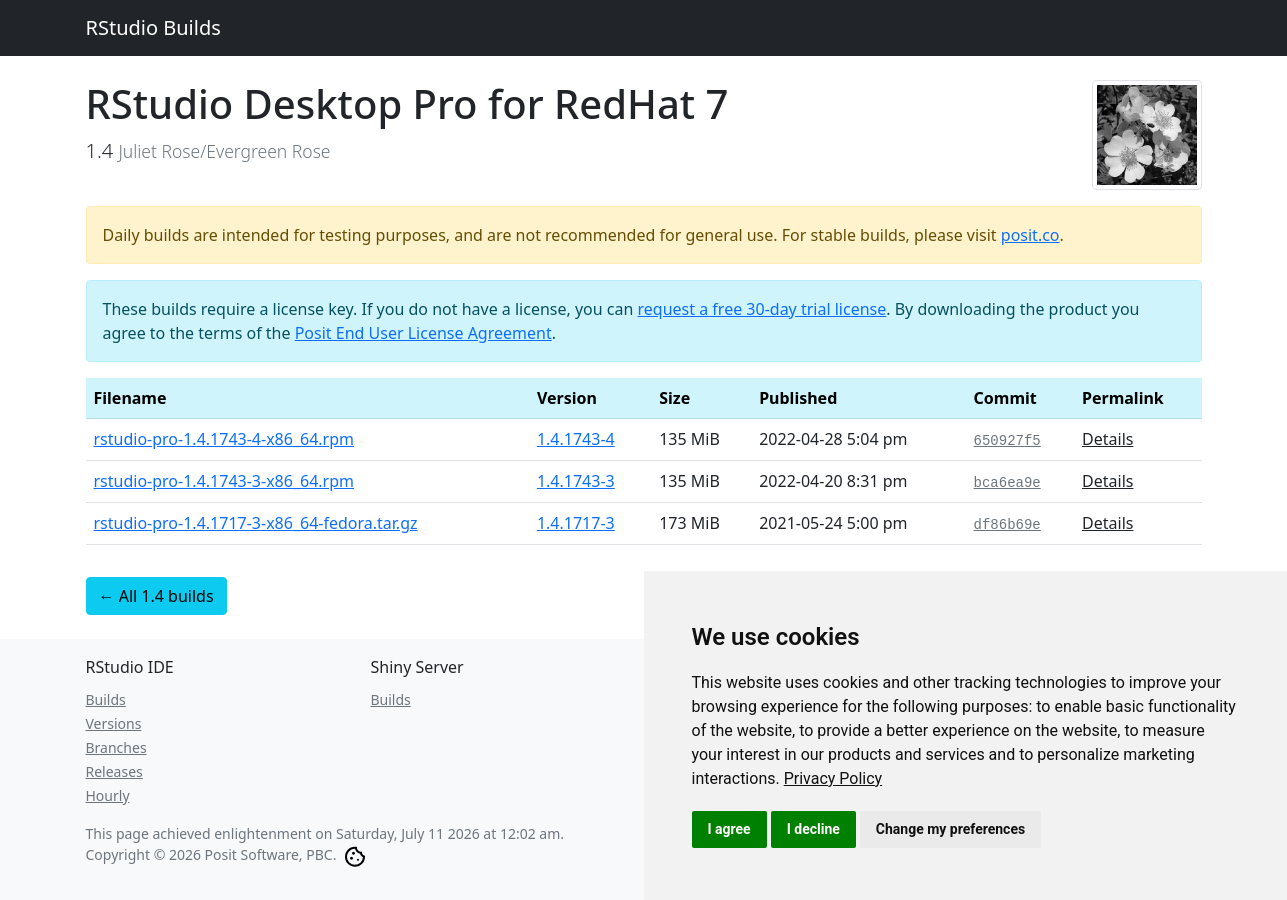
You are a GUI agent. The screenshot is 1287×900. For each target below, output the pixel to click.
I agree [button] (729, 829)
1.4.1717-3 (576, 523)
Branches (116, 747)
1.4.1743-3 (576, 481)
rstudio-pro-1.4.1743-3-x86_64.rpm (224, 481)
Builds (106, 699)
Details (1107, 439)
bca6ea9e (1007, 483)
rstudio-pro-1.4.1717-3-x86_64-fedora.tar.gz (256, 523)
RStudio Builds (153, 27)
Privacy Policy (833, 778)
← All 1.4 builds (156, 596)
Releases (114, 771)
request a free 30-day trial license (762, 309)
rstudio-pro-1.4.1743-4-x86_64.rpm (224, 439)
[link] (833, 778)
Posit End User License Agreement (423, 333)
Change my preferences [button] (950, 829)
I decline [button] (813, 829)
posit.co (1030, 235)
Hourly (108, 795)
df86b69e (1007, 525)
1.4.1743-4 (576, 439)
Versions (114, 723)
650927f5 (1007, 441)
